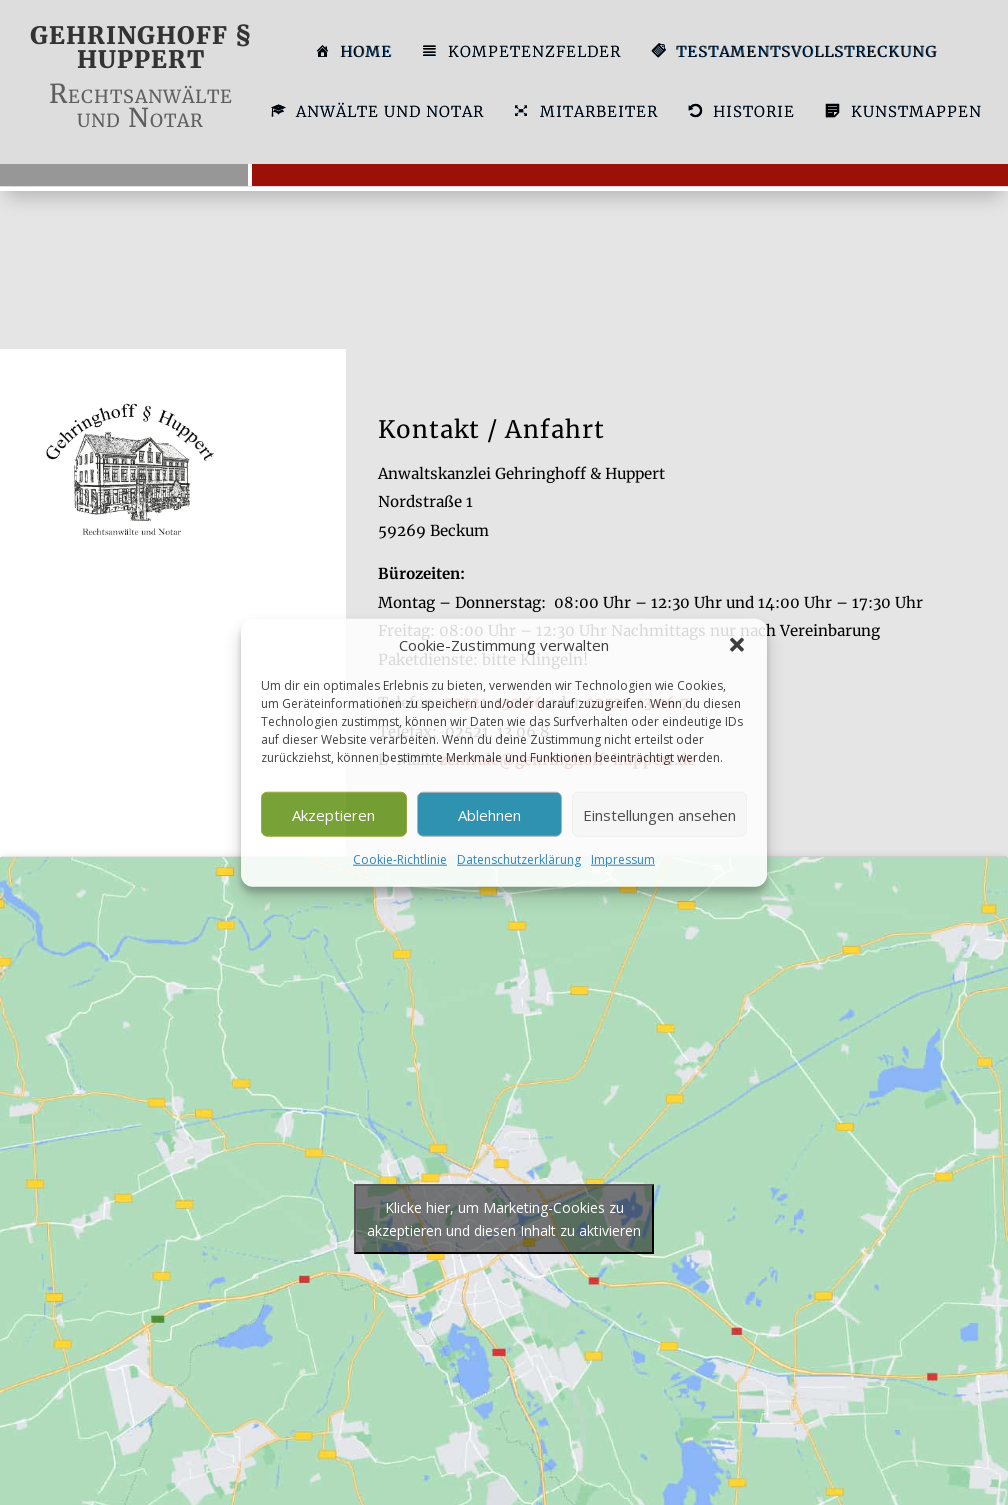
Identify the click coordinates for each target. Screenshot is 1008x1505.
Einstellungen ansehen (659, 815)
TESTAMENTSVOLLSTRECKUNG (793, 52)
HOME (353, 52)
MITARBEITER (585, 112)
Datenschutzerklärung (519, 859)
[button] (737, 645)
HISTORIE (741, 112)
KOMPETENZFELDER (520, 52)
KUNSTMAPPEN (902, 112)
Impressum (623, 859)
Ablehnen (489, 815)
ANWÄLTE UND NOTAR (377, 112)
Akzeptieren (333, 815)
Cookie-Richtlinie (400, 859)
